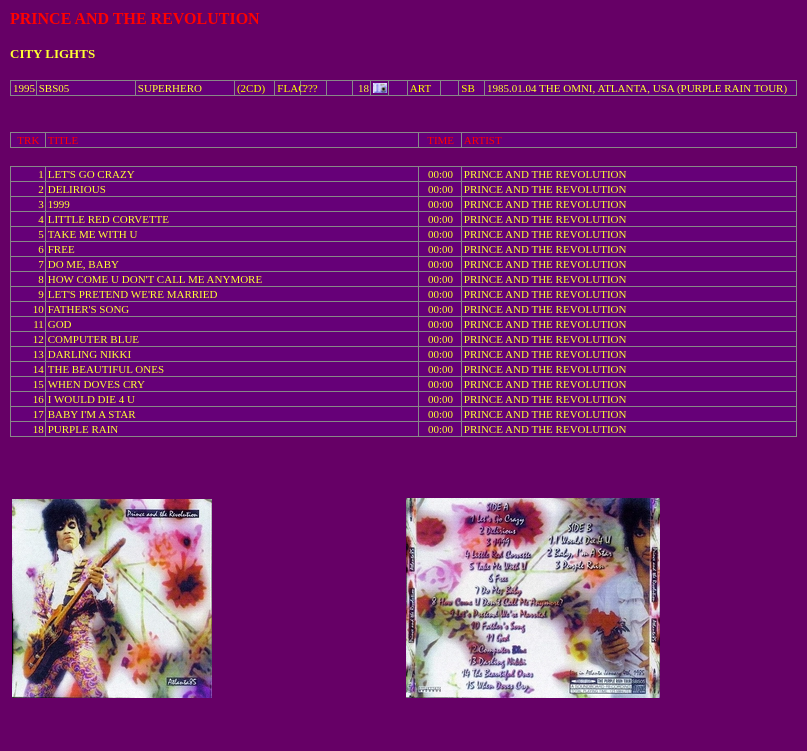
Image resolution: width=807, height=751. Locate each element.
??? (310, 88)
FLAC (291, 88)
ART (420, 88)
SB (467, 88)
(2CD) (251, 88)
